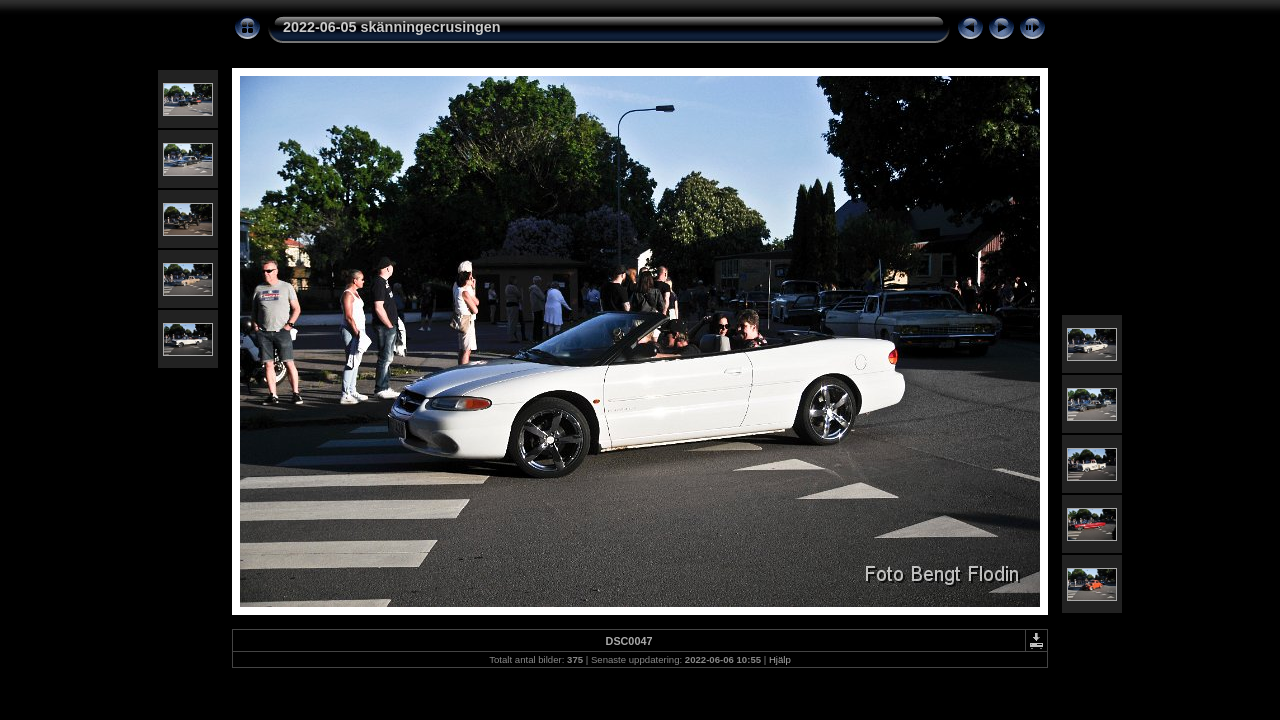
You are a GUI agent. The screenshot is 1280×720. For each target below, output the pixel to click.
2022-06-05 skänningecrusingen (392, 27)
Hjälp (780, 659)
